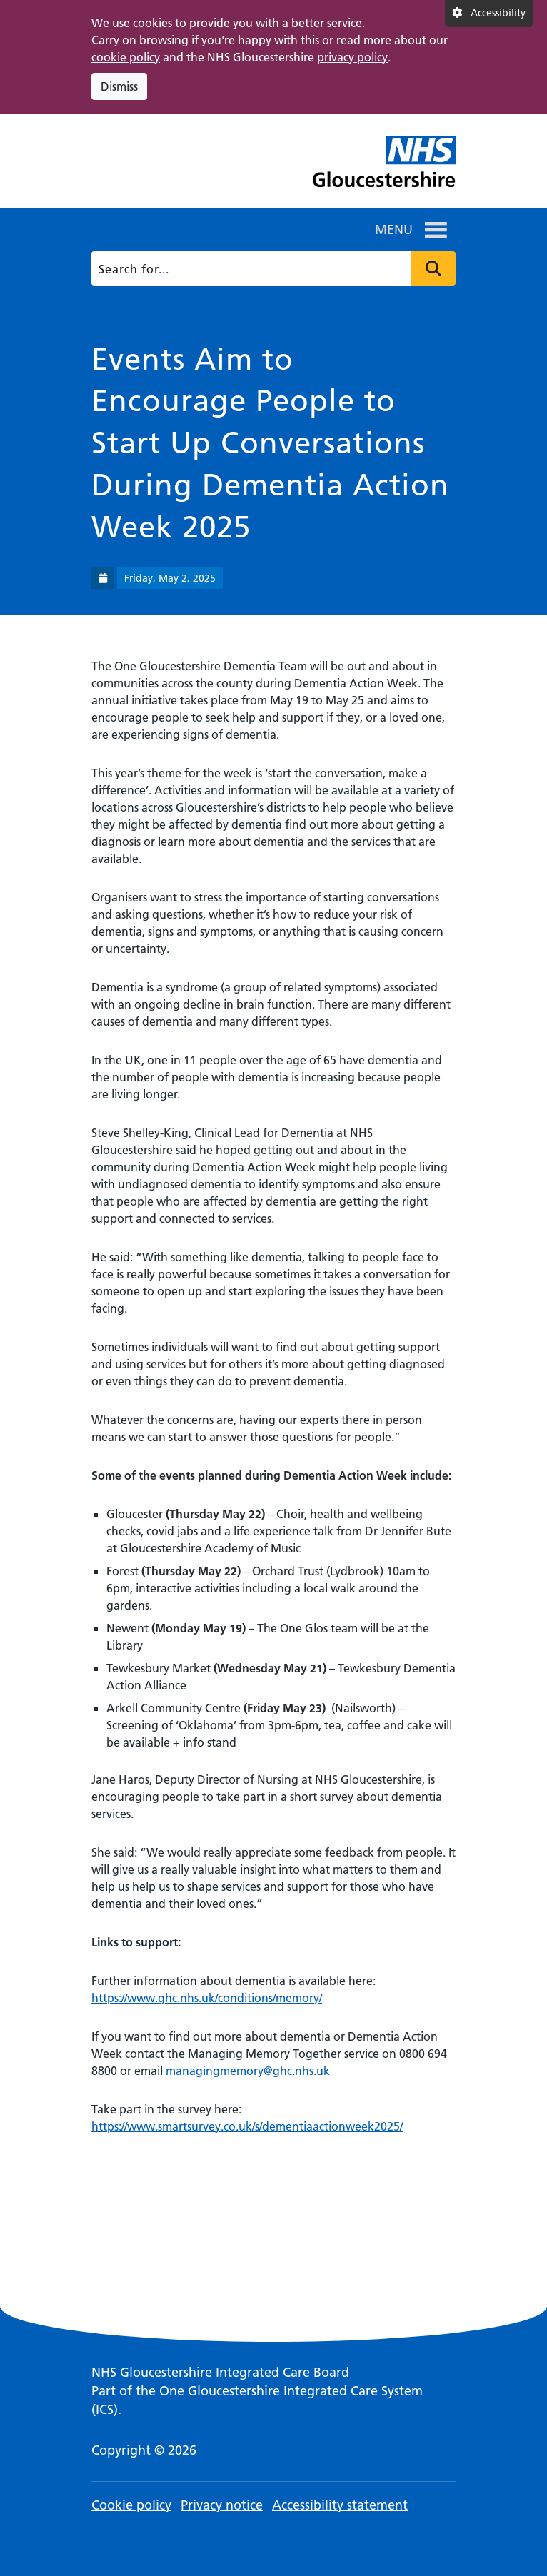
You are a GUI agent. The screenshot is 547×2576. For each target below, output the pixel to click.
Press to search (433, 268)
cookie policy (125, 57)
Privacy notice (222, 2505)
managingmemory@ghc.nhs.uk (248, 2071)
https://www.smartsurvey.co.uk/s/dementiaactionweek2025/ (247, 2126)
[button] (394, 229)
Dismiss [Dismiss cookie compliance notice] (119, 86)
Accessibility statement (340, 2505)
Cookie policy (131, 2505)
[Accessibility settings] (489, 13)
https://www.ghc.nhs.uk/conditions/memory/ (206, 1998)
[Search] (271, 268)
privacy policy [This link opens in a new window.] (352, 57)
